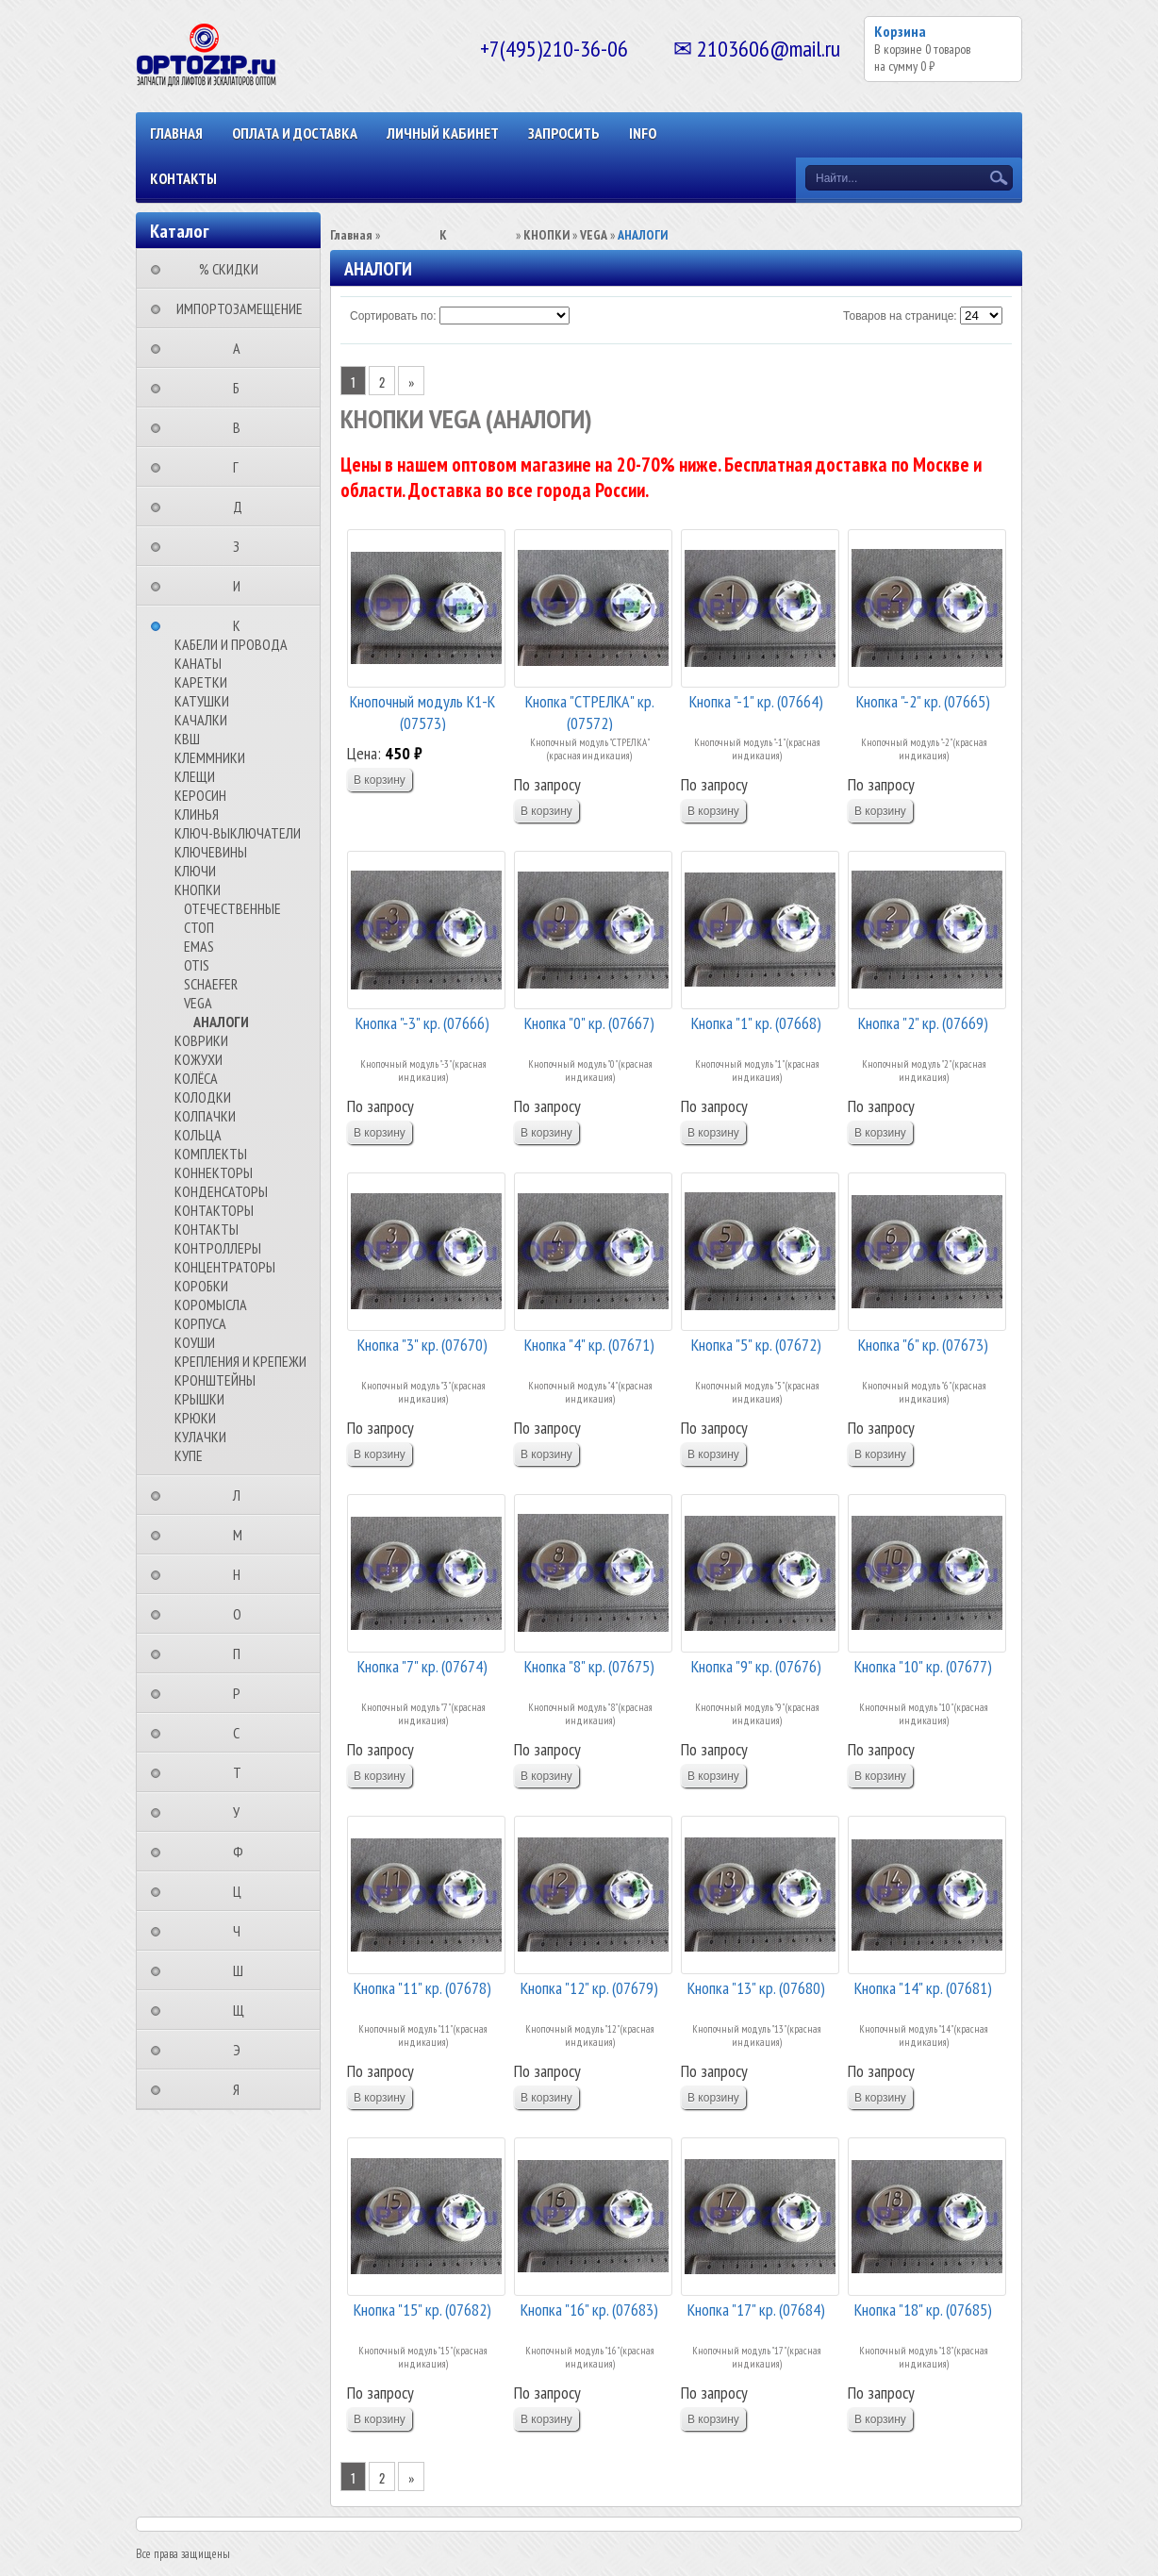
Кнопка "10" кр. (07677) (923, 1666)
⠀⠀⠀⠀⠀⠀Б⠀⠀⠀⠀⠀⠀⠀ (242, 387)
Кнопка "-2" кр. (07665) (923, 701)
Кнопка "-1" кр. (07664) (756, 701)
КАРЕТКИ (200, 682)
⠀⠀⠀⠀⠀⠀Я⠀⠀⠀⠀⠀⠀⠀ (242, 2089)
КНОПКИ (197, 889)
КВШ (187, 738)
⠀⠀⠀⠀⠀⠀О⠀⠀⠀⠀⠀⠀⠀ (243, 1613)
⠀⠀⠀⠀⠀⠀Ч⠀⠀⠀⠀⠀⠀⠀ (242, 1930)
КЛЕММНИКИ (209, 757)
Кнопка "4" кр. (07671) (589, 1344)
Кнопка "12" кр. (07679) (589, 1988)
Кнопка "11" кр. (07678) (422, 1988)
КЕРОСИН (200, 795)
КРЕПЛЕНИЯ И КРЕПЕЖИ (240, 1361)
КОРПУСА (200, 1323)
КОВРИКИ (201, 1040)
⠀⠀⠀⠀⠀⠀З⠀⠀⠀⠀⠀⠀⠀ (242, 546)
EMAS (199, 946)
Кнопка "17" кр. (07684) (756, 2309)
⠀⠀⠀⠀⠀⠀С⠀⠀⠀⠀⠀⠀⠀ (242, 1732)
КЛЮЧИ (195, 870)
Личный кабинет (443, 133)
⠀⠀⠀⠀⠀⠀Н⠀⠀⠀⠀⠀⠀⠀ (242, 1574)
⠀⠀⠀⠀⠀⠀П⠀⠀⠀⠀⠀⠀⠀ (242, 1653)
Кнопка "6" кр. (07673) (923, 1344)
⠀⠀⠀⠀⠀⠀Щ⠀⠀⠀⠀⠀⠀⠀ (244, 2010)
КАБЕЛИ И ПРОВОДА (231, 644)
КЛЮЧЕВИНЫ (210, 851)
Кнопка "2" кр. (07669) (923, 1023)
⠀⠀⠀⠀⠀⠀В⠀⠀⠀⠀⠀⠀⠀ (242, 427)
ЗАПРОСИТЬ (564, 133)
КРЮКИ (195, 1417)
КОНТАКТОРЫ (214, 1210)
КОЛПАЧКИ (205, 1115)
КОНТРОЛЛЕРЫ (217, 1247)
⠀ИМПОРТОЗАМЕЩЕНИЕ (234, 308)
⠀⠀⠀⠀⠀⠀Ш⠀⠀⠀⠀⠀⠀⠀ (244, 1970)
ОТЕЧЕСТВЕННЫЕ (232, 908)
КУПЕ (188, 1455)
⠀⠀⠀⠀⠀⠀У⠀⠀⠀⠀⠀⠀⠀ (242, 1812)
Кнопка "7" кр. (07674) (422, 1666)
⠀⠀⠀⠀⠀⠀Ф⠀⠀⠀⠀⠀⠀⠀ (244, 1851)
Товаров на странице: (900, 316)
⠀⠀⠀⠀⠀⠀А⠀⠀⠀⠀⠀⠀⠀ (242, 348)
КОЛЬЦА (198, 1134)
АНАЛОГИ (221, 1021)
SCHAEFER (211, 983)
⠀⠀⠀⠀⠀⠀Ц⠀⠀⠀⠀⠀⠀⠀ (243, 1891)
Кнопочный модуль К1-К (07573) (422, 710)
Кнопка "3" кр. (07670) (422, 1344)
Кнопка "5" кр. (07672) (756, 1344)
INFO (642, 133)
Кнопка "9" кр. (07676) (756, 1666)
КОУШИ (194, 1342)
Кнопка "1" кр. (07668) (756, 1023)
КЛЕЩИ (194, 776)
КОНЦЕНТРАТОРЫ (224, 1266)
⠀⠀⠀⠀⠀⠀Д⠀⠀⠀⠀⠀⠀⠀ (243, 506)
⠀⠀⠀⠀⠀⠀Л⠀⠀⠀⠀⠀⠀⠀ (242, 1495)
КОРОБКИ (201, 1285)
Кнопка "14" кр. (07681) (923, 1988)
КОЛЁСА (196, 1078)
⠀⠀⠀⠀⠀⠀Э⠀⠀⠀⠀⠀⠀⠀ (242, 2049)
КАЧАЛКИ (200, 719)
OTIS (196, 965)
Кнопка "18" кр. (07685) (923, 2309)
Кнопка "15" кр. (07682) (422, 2309)
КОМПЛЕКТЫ (210, 1153)
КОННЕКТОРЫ (213, 1172)
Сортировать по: (393, 316)
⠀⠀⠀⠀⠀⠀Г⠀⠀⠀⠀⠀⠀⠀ (241, 466)
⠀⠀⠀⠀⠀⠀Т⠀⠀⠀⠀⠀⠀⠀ (243, 1772)
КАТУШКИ (201, 700)
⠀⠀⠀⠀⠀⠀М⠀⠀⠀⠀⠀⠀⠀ (243, 1534)
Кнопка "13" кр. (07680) (756, 1988)
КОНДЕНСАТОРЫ (221, 1191)
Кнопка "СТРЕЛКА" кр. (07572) (589, 710)
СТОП (199, 927)
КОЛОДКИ (202, 1097)
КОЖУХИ (198, 1059)
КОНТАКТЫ (183, 178)
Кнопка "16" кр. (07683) (589, 2309)
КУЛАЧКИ (200, 1436)
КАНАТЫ (198, 663)
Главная (176, 133)
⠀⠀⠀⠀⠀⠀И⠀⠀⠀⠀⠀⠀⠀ (242, 585)
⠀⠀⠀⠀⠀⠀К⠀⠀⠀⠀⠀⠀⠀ (242, 625)
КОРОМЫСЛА (210, 1304)
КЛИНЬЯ (196, 814)
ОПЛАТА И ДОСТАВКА (294, 133)
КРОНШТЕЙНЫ (215, 1380)
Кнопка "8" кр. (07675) (589, 1666)
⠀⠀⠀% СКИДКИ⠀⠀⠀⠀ (234, 268)
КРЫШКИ (199, 1398)
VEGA (198, 1002)
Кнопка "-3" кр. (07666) (422, 1023)
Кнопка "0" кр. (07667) (589, 1023)
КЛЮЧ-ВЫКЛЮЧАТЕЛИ (237, 832)
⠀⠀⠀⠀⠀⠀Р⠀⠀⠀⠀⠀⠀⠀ (242, 1693)
